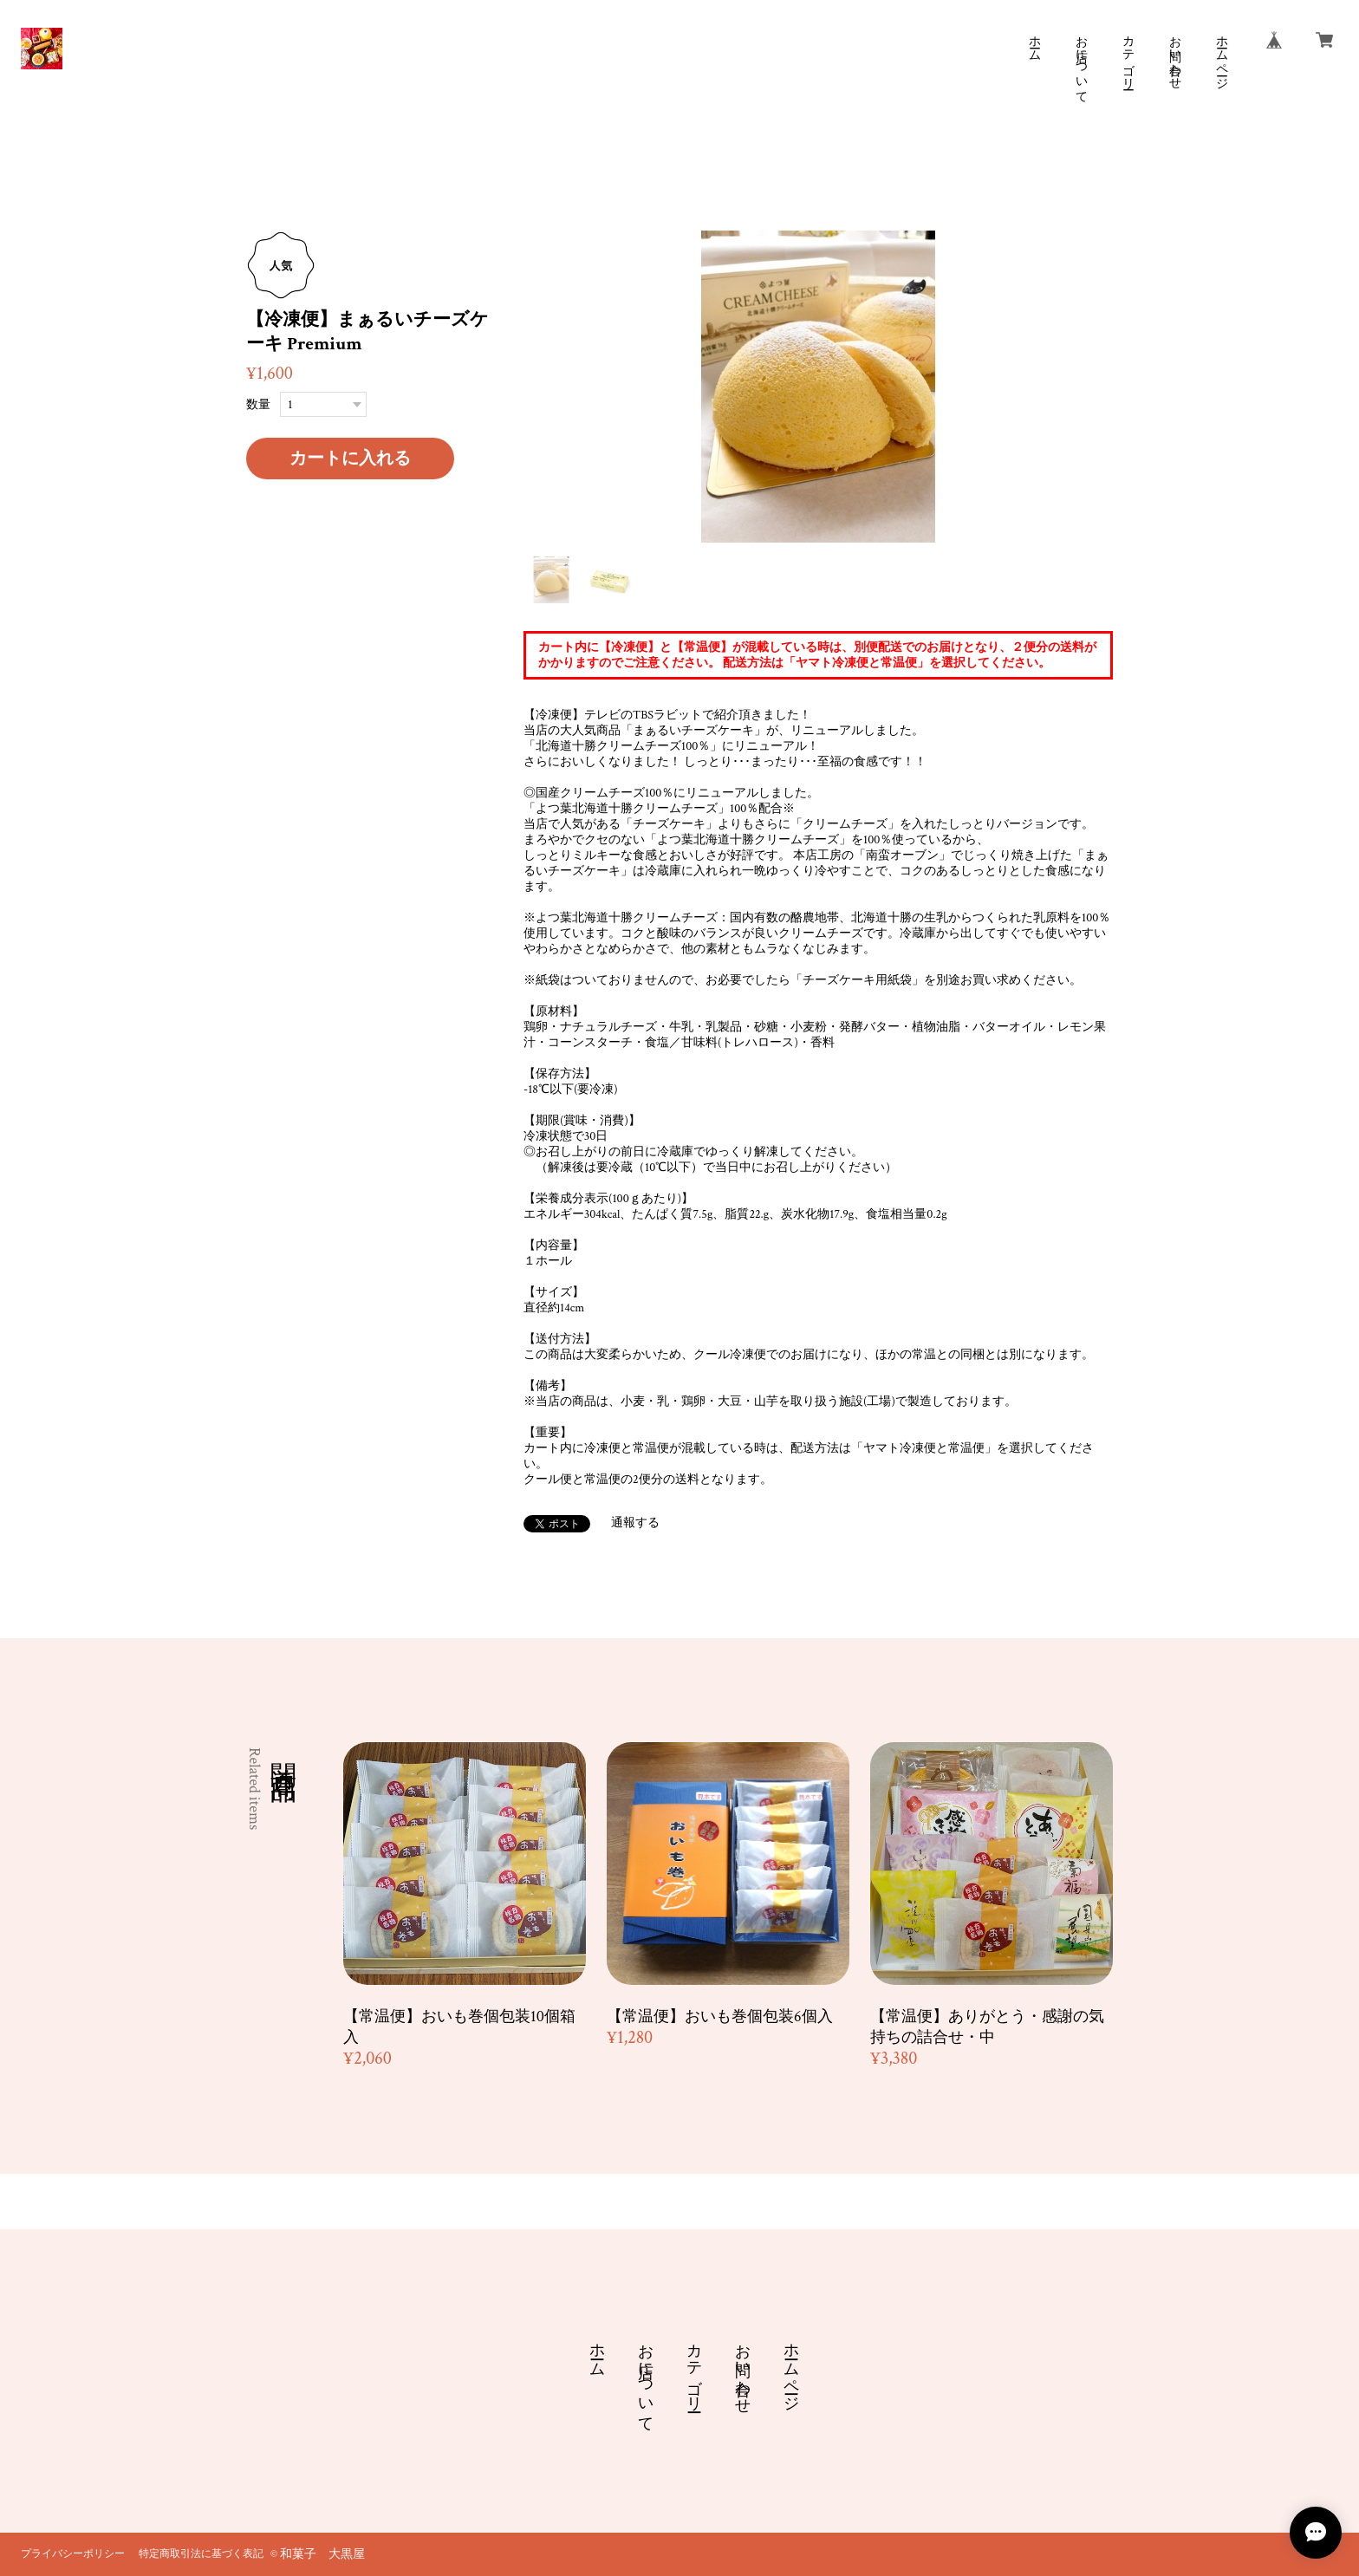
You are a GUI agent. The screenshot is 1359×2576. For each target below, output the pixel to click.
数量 (258, 405)
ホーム (1034, 41)
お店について (1081, 62)
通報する (635, 1523)
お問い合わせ (1174, 55)
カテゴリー (1127, 55)
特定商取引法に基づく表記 (201, 2553)
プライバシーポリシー (73, 2553)
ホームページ (1221, 55)
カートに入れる (350, 458)
